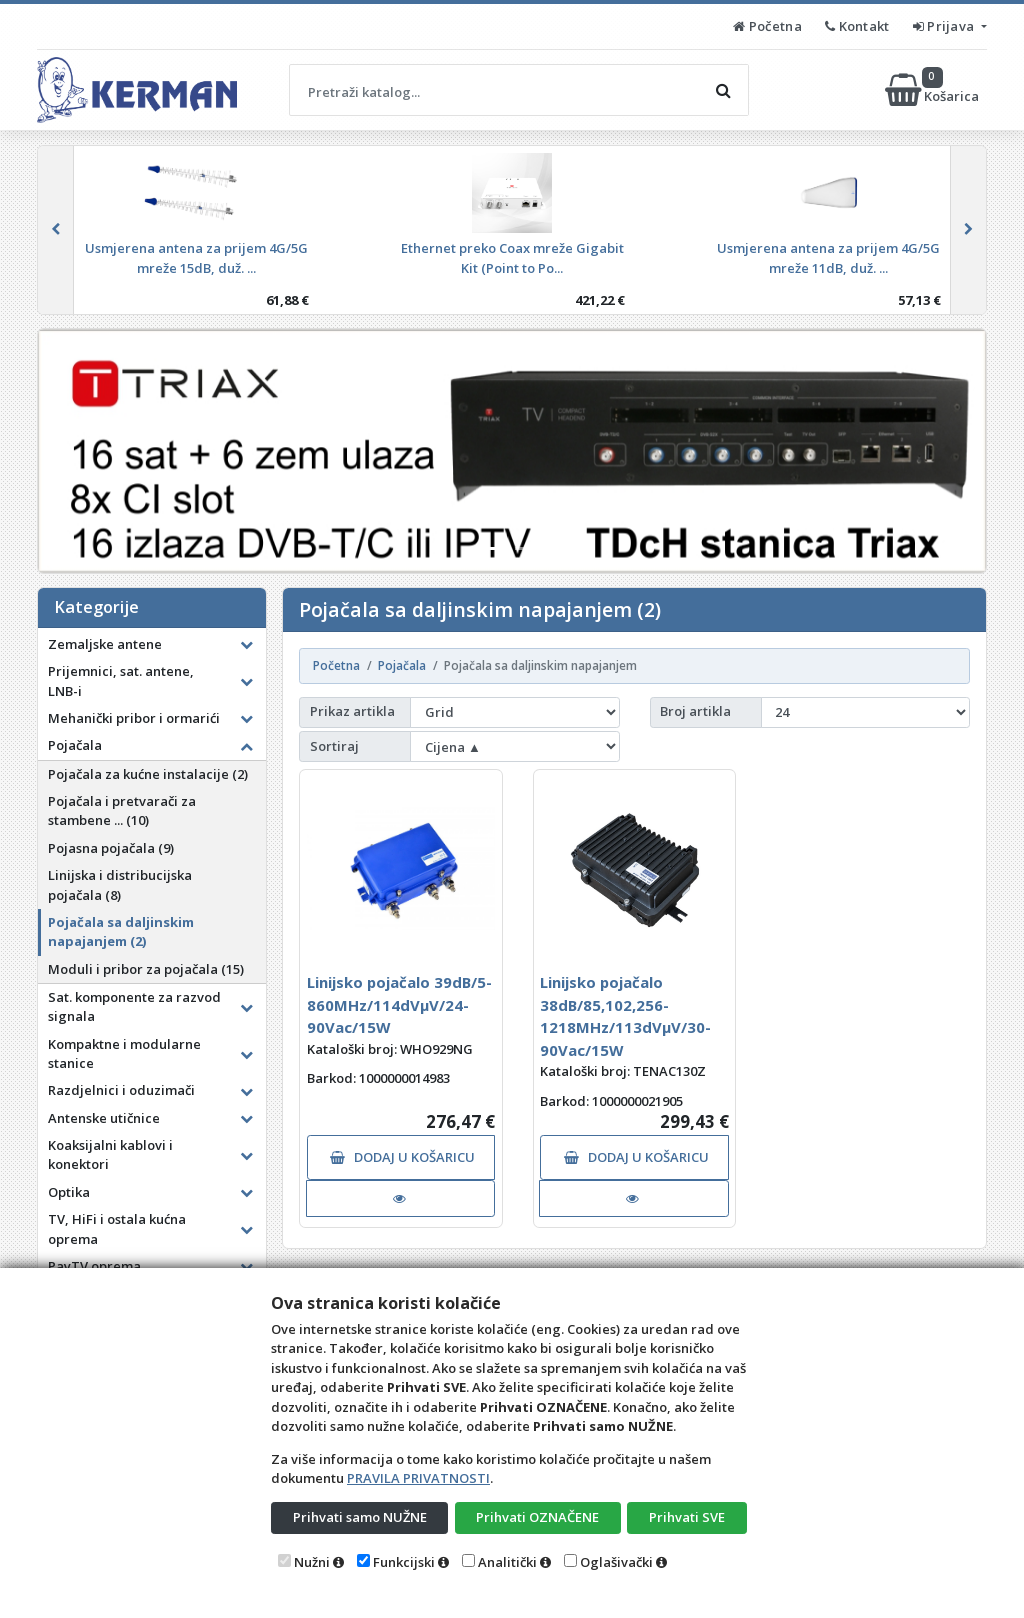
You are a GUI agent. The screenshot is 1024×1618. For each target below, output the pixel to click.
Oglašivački (616, 1562)
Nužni (312, 1562)
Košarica (933, 90)
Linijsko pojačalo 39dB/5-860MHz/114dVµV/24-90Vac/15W (399, 1004)
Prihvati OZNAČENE (537, 1517)
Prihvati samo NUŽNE (360, 1517)
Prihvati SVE (687, 1517)
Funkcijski (404, 1562)
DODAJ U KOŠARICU (402, 1157)
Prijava (945, 26)
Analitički (507, 1562)
